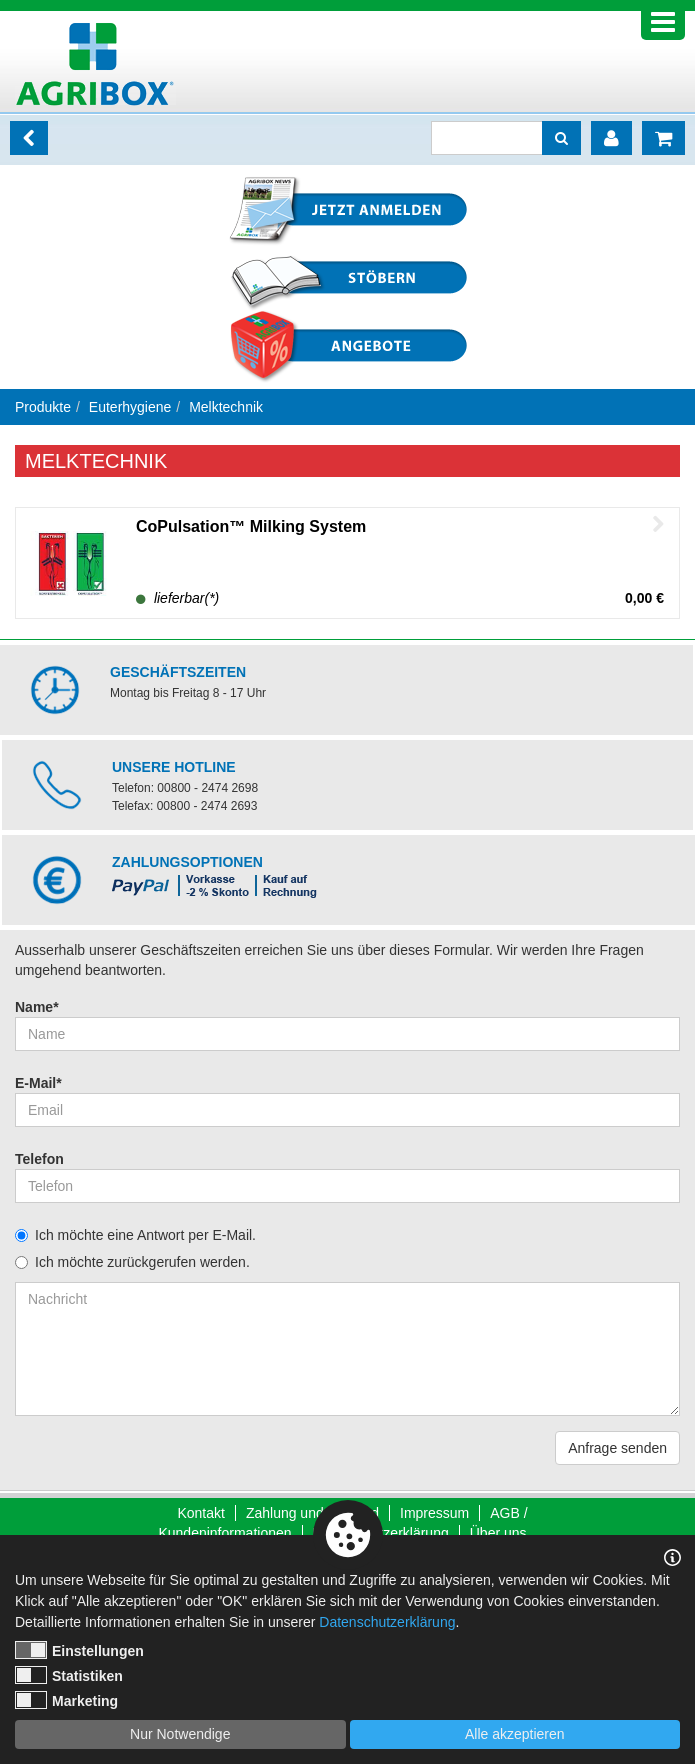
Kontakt (200, 1513)
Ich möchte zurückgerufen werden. (142, 1262)
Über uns (498, 1533)
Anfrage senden (617, 1448)
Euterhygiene (130, 407)
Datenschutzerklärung (387, 1622)
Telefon (39, 1159)
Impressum (434, 1513)
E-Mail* (38, 1083)
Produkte (43, 407)
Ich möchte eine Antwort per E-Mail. (145, 1235)
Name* (37, 1007)
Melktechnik (226, 407)
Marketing (66, 1700)
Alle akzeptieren (515, 1734)
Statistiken (69, 1675)
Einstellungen (79, 1650)
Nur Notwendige (180, 1734)
